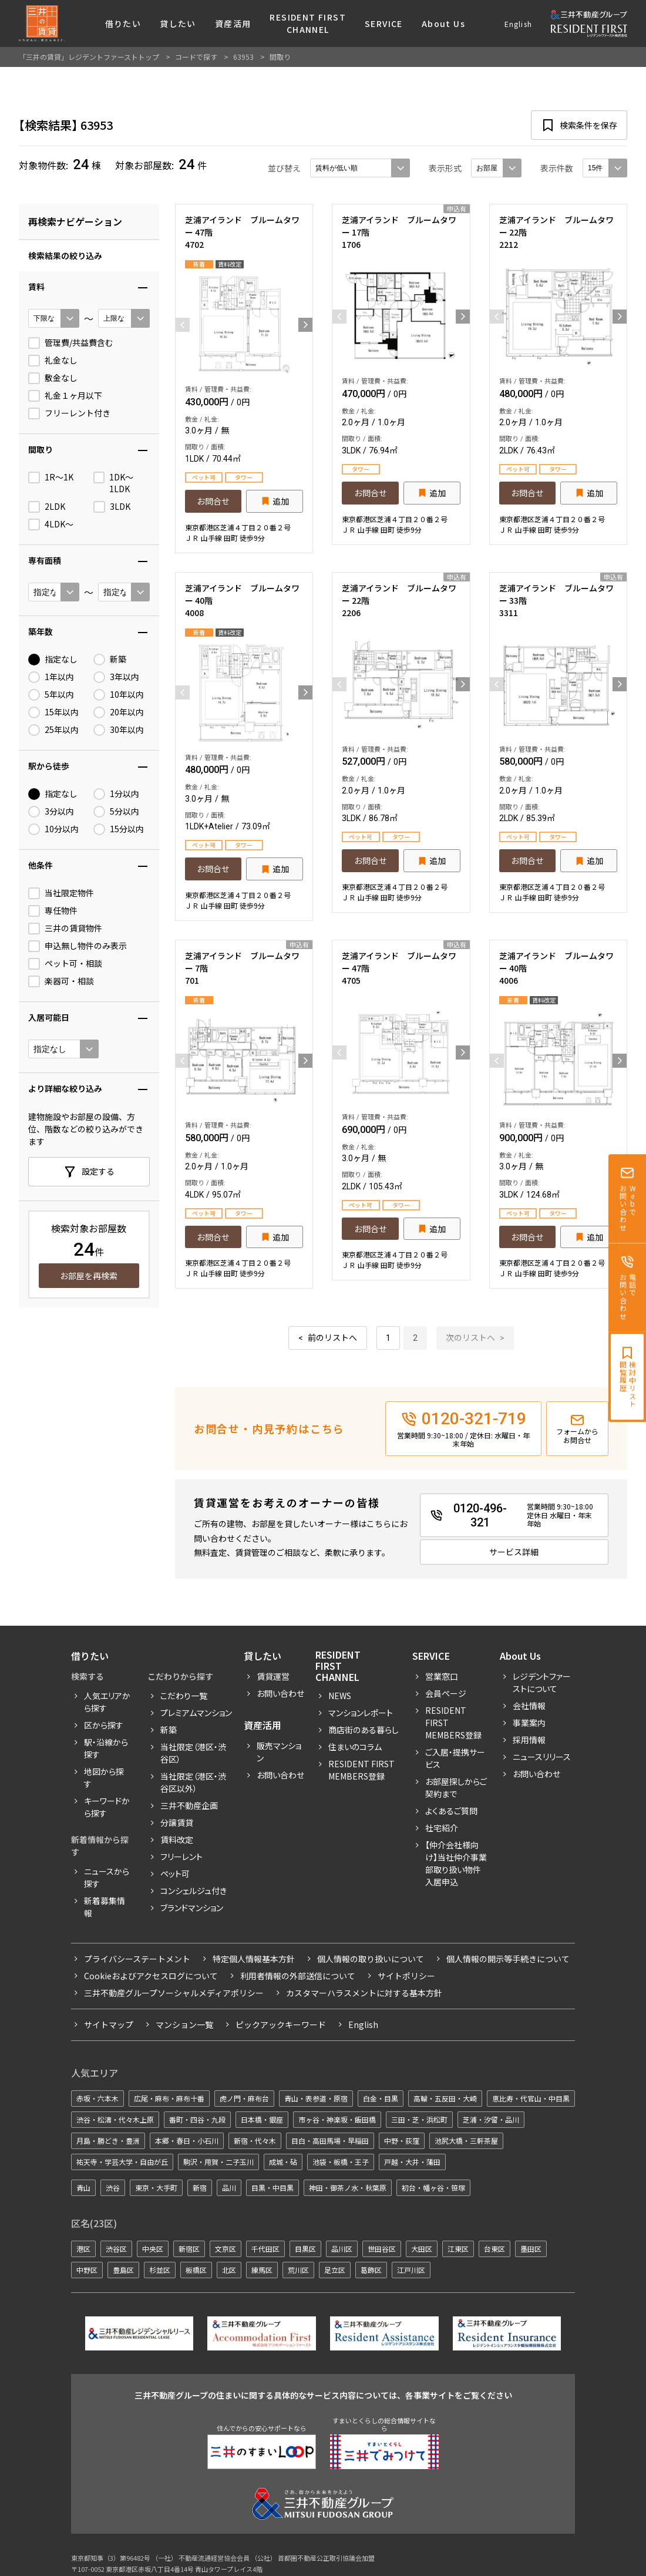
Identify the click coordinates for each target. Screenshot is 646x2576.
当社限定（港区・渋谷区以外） (193, 1782)
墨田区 (530, 2249)
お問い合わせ (280, 1693)
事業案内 (529, 1722)
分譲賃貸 (176, 1822)
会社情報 (529, 1705)
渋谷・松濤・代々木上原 (115, 2119)
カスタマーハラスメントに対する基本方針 (364, 1993)
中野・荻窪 (401, 2140)
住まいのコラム (355, 1747)
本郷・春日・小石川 (186, 2140)
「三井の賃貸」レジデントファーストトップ (89, 57)
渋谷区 (116, 2249)
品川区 (341, 2249)
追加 (280, 501)
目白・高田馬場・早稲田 (330, 2140)
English (518, 24)
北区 (229, 2270)
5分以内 (116, 812)
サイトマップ (108, 2024)
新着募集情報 (104, 1907)
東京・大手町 (156, 2187)
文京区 (225, 2249)
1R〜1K (50, 477)
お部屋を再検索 (88, 1276)
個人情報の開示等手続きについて (508, 1959)
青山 (83, 2187)
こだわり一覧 (183, 1695)
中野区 (86, 2270)
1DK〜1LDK (113, 483)
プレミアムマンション (196, 1713)
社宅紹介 (441, 1828)
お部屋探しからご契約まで (456, 1787)
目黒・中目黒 (272, 2187)
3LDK (111, 507)
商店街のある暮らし (363, 1730)
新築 (109, 659)
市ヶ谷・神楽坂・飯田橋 (337, 2119)
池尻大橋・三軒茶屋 (466, 2140)
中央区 (152, 2249)
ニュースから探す (106, 1877)
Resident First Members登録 (361, 1770)
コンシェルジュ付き (193, 1890)
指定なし (53, 659)
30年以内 (118, 730)
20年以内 (118, 712)
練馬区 (261, 2270)
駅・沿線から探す (106, 1748)
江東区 (458, 2249)
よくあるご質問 (451, 1811)
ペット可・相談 (65, 964)
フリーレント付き (69, 413)
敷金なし (53, 378)
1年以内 (51, 677)
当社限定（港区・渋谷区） (193, 1753)
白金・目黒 (380, 2098)
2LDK (46, 507)
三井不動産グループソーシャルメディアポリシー (174, 1993)
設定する (98, 1171)
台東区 (494, 2249)
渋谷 (113, 2187)
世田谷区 (382, 2249)
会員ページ (445, 1693)
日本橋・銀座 (262, 2119)
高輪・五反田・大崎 (445, 2098)
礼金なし (53, 360)
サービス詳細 (514, 1552)
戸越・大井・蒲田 (412, 2162)
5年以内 (51, 695)
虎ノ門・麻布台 (244, 2098)
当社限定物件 (61, 893)
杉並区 (159, 2270)
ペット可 (175, 1873)
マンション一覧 (184, 2024)
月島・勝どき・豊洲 (108, 2140)
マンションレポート (360, 1713)
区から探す (103, 1725)
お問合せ (213, 501)
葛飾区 (371, 2270)
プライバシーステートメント (137, 1959)
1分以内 (116, 794)
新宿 (200, 2187)
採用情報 (529, 1740)
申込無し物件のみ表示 (77, 946)
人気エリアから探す (107, 1702)
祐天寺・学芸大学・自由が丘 (122, 2162)
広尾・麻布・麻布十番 (169, 2098)
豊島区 (123, 2270)
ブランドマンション (191, 1907)
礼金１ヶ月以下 (65, 396)
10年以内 (118, 695)
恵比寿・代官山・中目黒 (531, 2098)
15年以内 (53, 712)
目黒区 (305, 2249)
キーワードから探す (107, 1807)
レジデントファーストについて (542, 1682)
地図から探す (104, 1777)
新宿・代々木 (255, 2140)
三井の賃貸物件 (65, 928)
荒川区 (298, 2270)
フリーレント (181, 1856)
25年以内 (53, 730)
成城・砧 (283, 2162)
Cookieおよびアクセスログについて (151, 1976)
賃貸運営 (273, 1676)
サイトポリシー (406, 1976)
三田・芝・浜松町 (419, 2119)
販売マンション (279, 1752)
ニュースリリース (542, 1757)
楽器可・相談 (61, 981)
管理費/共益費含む (70, 343)
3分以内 (51, 812)
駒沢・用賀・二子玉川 (218, 2162)
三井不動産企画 (189, 1805)
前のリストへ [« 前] (332, 1338)
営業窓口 (441, 1676)
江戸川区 (411, 2270)
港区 (83, 2249)
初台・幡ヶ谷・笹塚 (433, 2187)
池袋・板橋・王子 (340, 2162)
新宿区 (189, 2249)
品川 (229, 2187)
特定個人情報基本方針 (254, 1959)
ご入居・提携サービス (455, 1758)
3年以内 (116, 677)
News (339, 1695)
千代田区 (265, 2249)
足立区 (334, 2270)
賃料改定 (176, 1839)
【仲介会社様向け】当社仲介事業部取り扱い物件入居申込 (456, 1863)
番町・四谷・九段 (197, 2119)
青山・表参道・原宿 (316, 2098)
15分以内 (118, 829)
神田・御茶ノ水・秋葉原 (347, 2187)
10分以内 (53, 829)
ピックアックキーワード (280, 2024)
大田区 (421, 2249)
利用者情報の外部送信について (297, 1976)
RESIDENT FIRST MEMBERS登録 (453, 1722)
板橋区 (196, 2270)
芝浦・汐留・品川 (491, 2119)
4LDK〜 (50, 524)
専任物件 (53, 911)
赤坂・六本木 (97, 2098)
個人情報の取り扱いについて (370, 1959)
